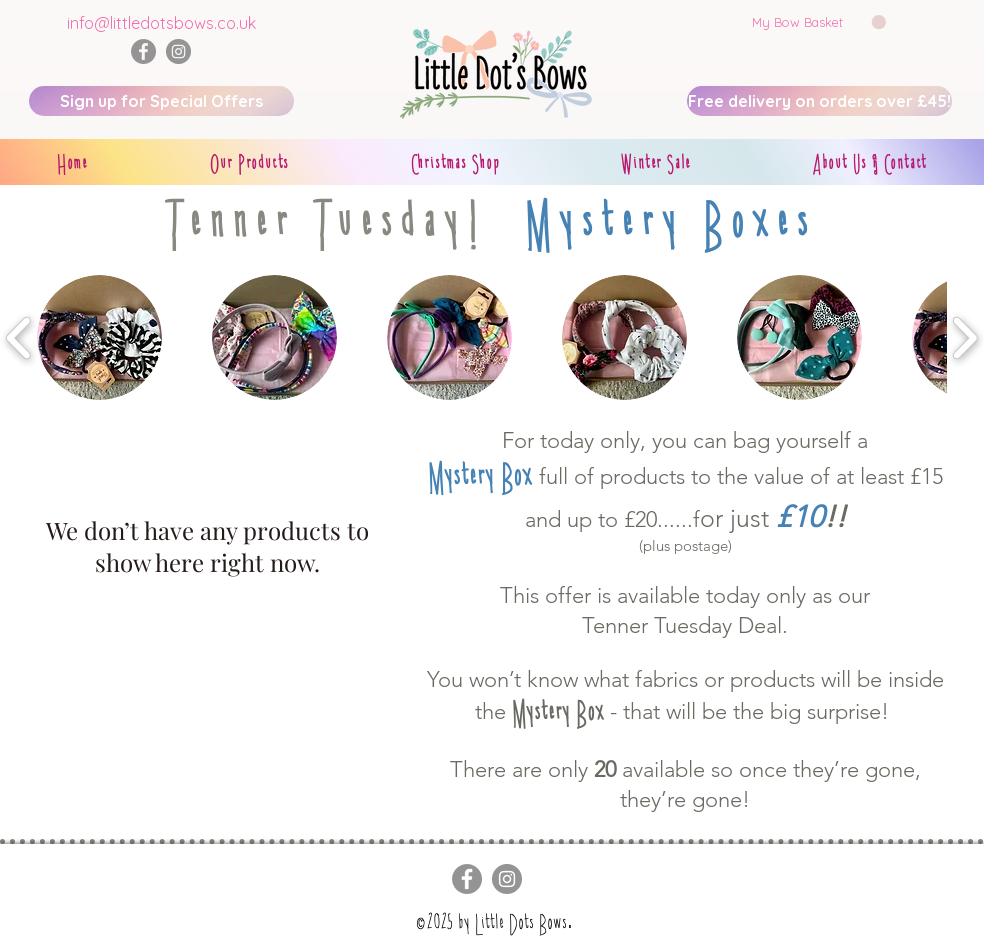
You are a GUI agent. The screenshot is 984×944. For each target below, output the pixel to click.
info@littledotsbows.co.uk (161, 23)
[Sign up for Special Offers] (161, 101)
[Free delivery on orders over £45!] (819, 101)
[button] (819, 22)
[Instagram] (178, 51)
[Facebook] (143, 51)
